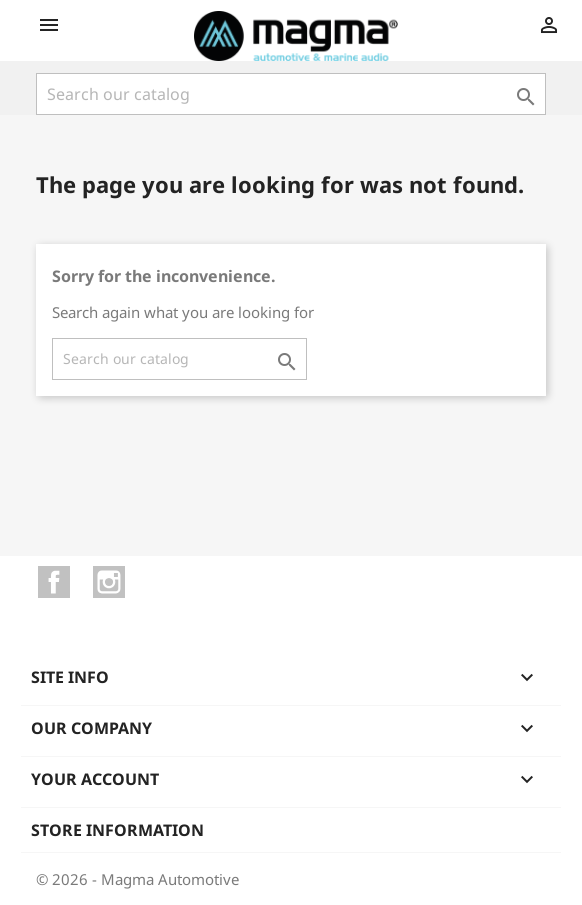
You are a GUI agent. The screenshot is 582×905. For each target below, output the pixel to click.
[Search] (291, 94)
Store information (117, 830)
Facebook (54, 582)
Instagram (109, 582)
